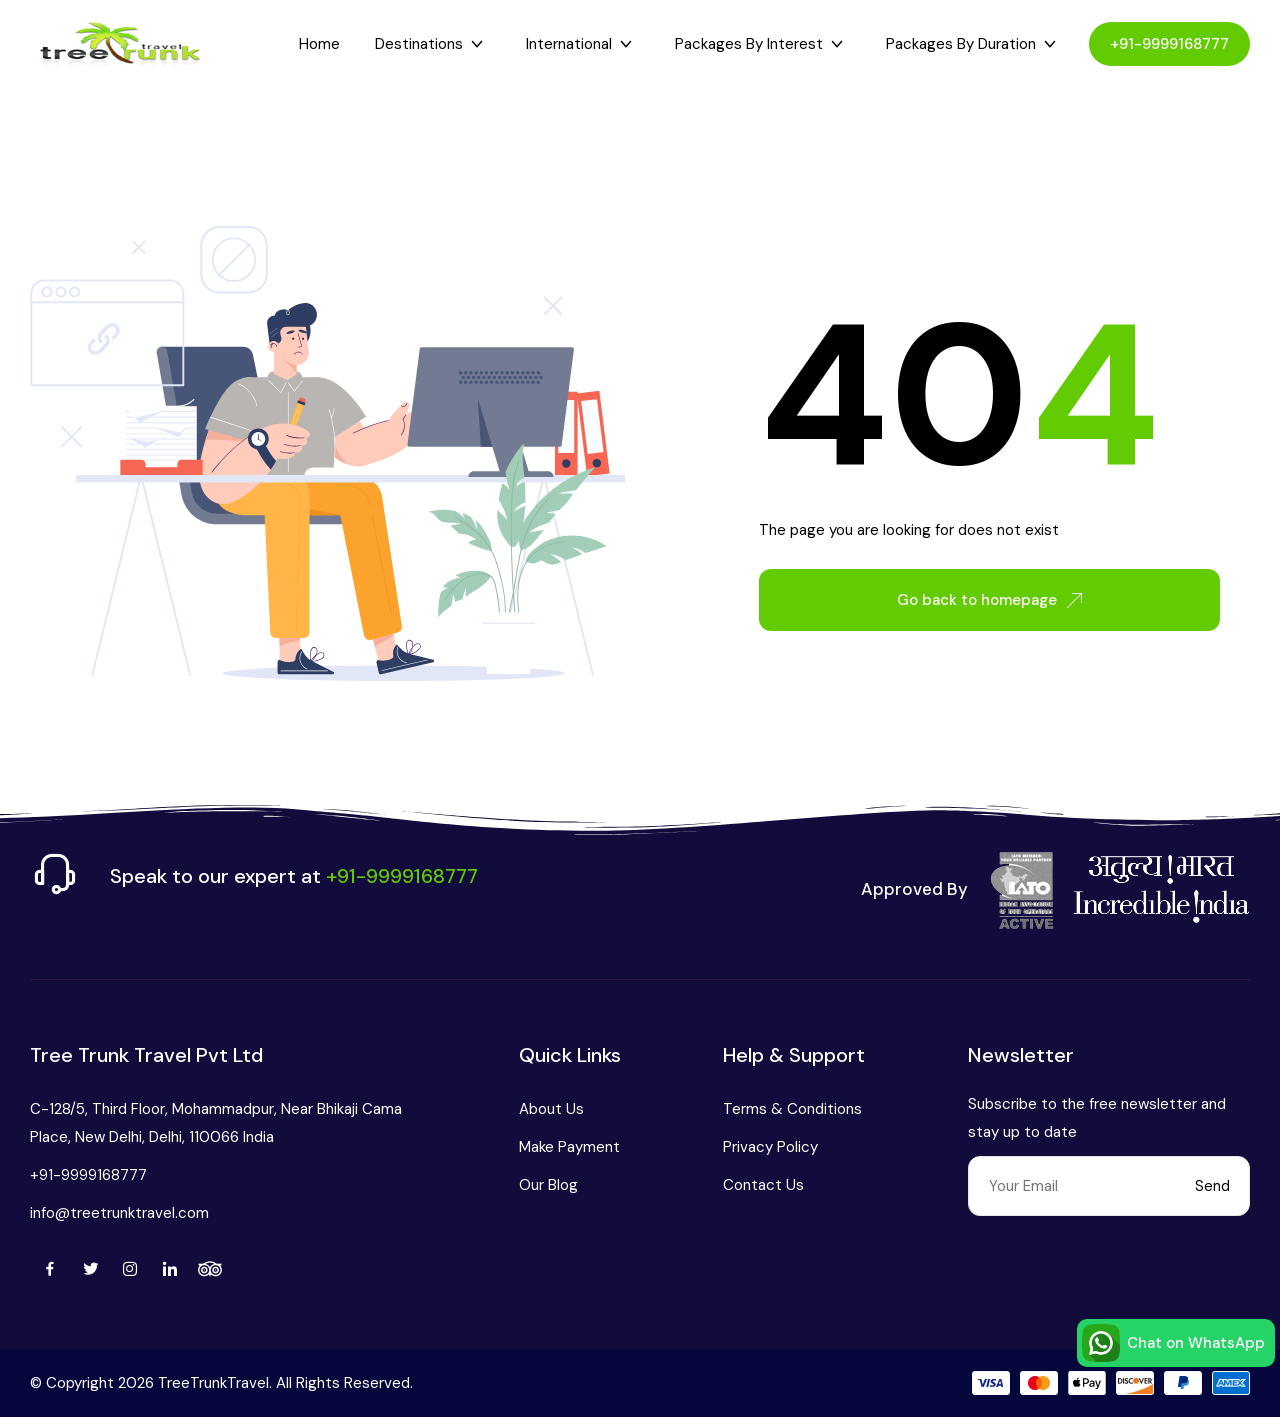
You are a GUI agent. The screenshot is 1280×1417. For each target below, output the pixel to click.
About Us (551, 1109)
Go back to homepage (989, 600)
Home (319, 44)
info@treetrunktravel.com (119, 1213)
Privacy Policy (770, 1147)
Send (1212, 1186)
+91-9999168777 (1169, 44)
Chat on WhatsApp (1173, 1343)
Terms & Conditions (792, 1109)
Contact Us (763, 1185)
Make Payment (569, 1147)
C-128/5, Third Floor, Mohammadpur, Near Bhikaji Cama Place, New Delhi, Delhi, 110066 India (216, 1123)
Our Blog (548, 1185)
